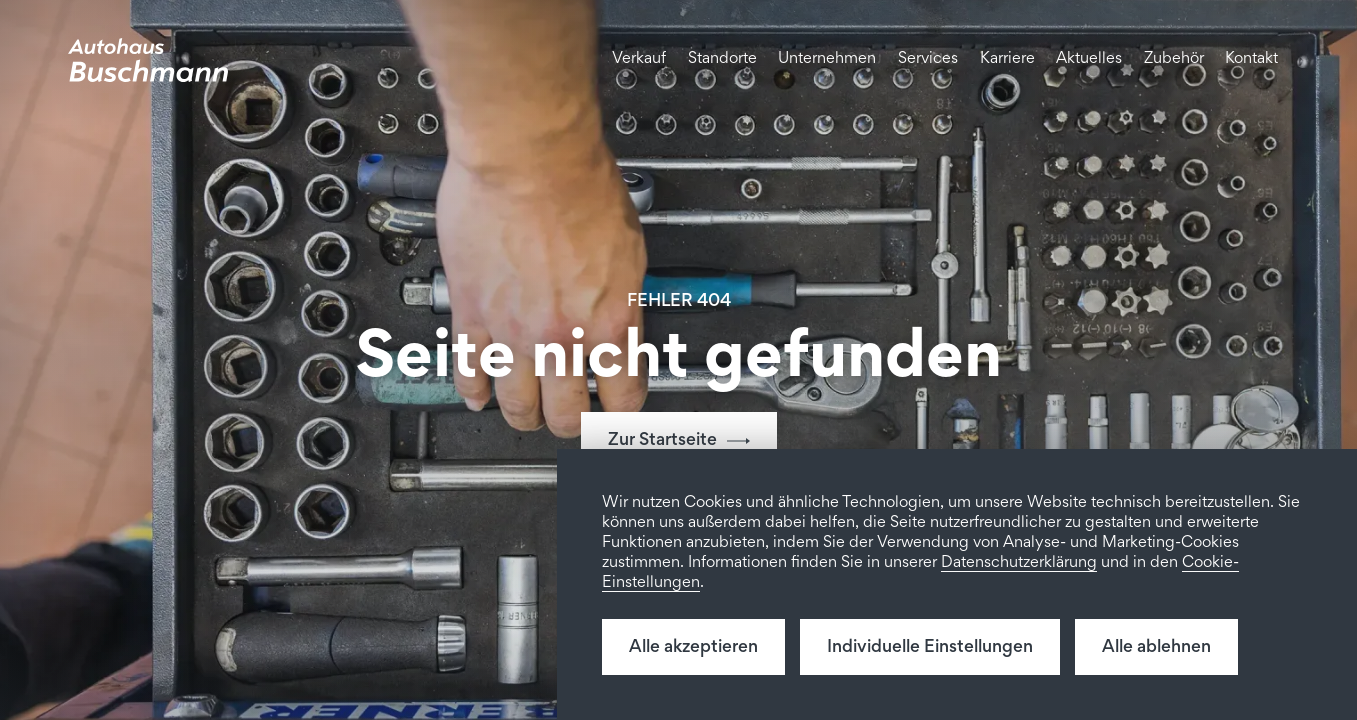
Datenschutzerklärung (1019, 563)
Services (928, 59)
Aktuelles (1089, 59)
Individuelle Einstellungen (930, 648)
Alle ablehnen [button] (1156, 648)
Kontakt (1251, 59)
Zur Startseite (662, 441)
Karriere (1007, 59)
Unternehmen (827, 59)
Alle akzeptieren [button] (693, 648)
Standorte (722, 59)
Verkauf (639, 59)
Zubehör (1174, 59)
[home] (148, 60)
